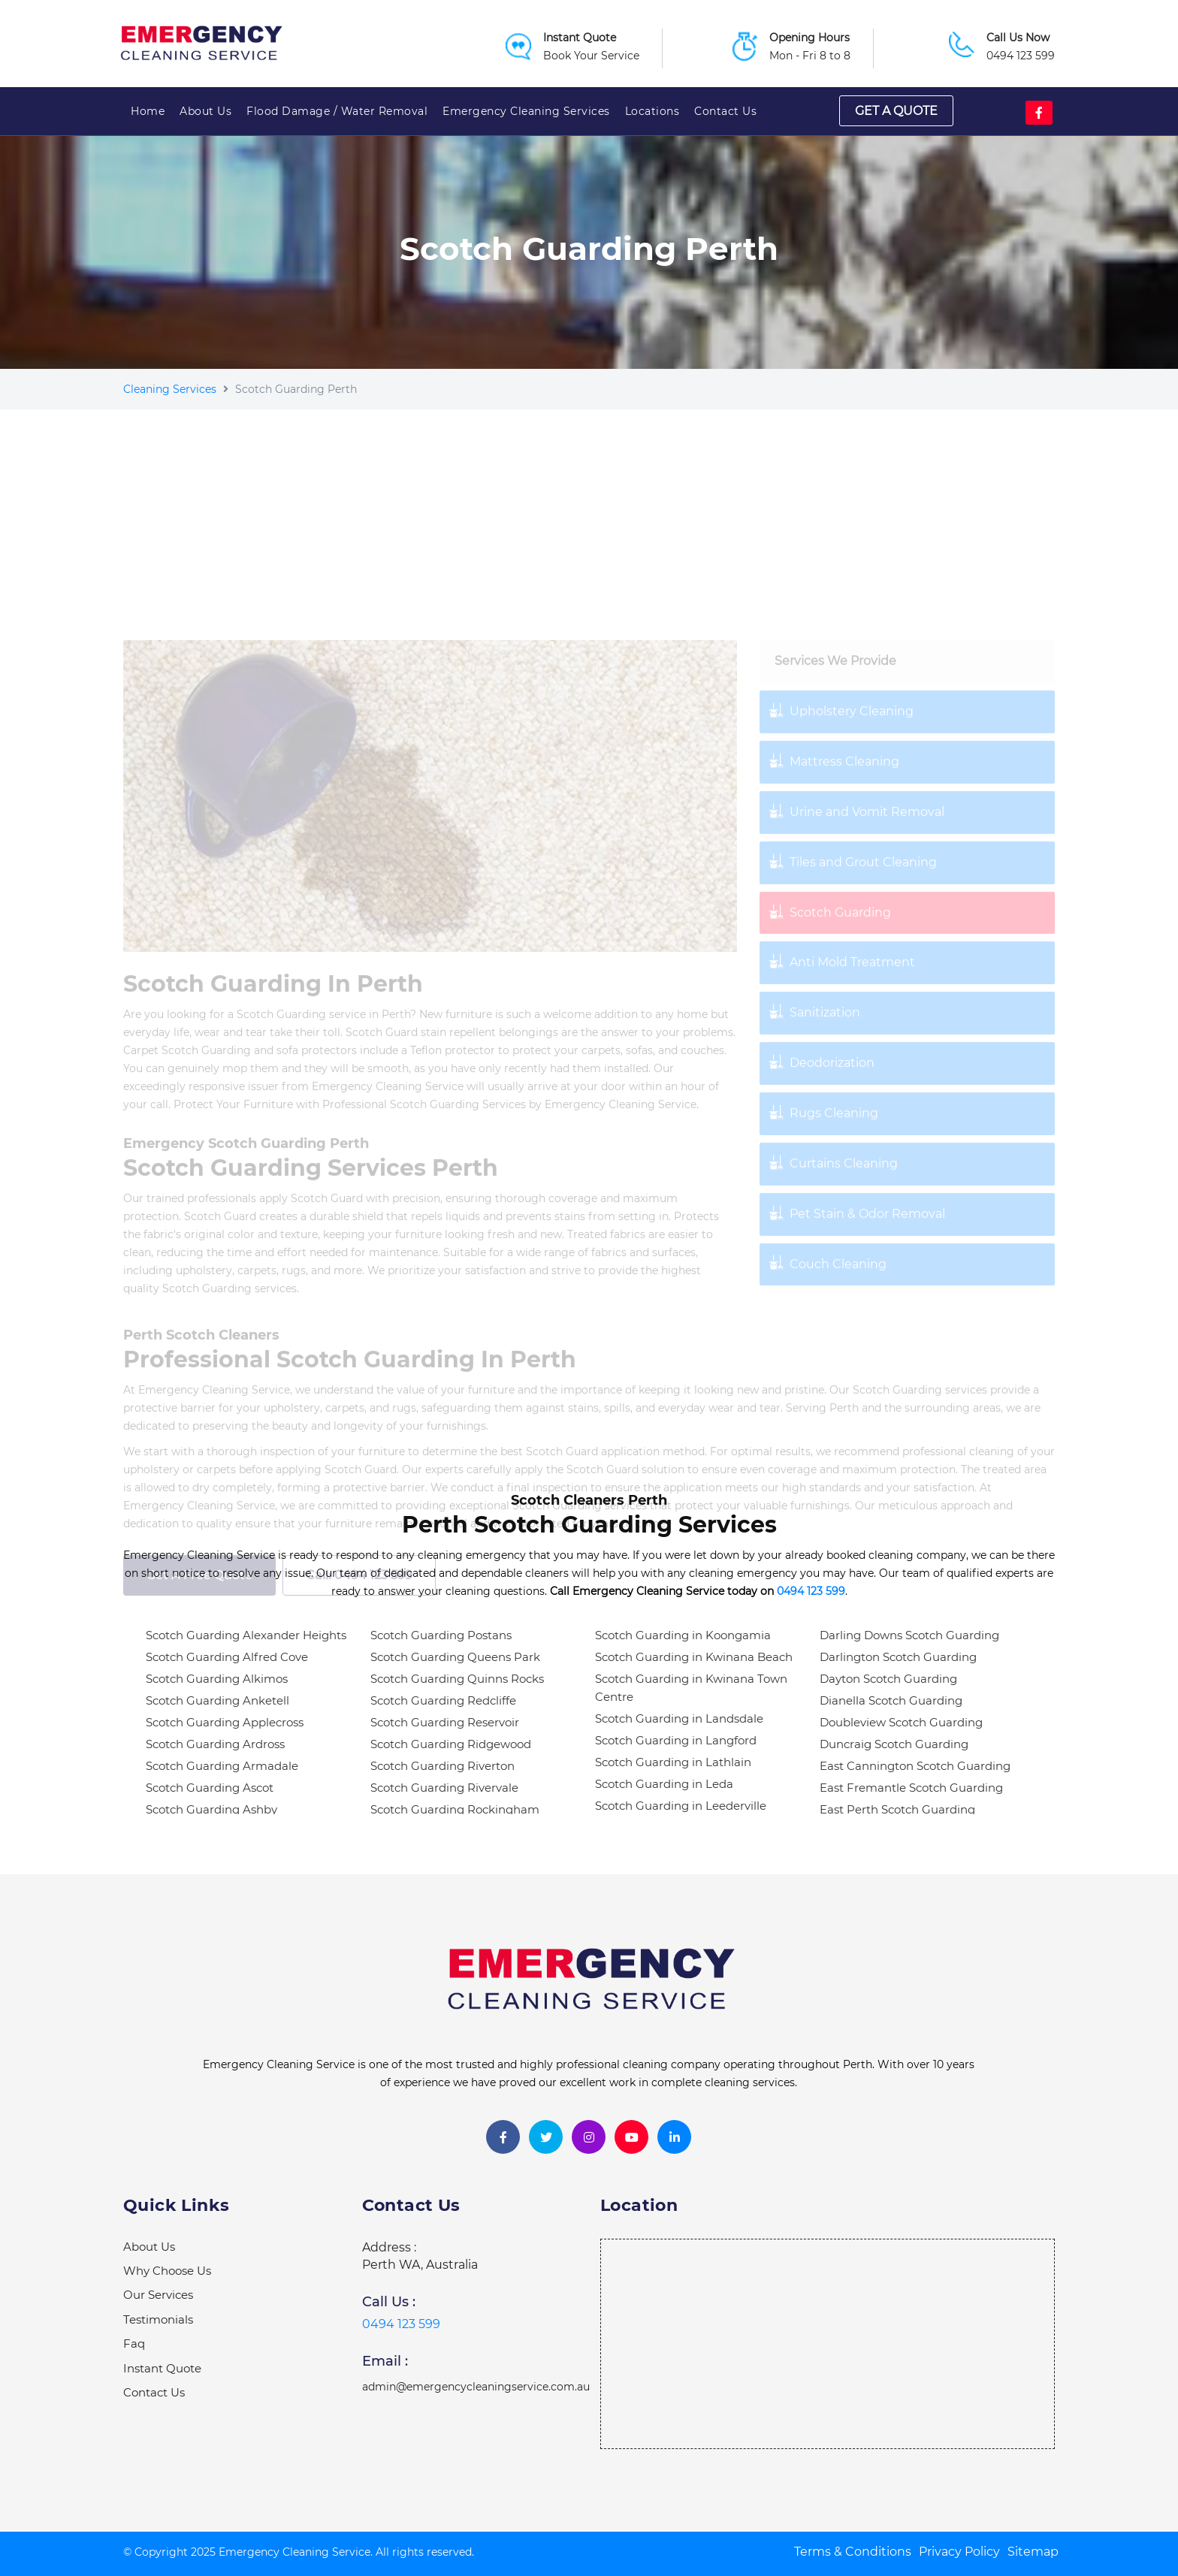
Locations (652, 111)
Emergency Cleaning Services (526, 111)
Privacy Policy (959, 2551)
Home (148, 111)
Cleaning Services (169, 389)
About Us (205, 111)
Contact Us (725, 111)
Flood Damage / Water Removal (336, 111)
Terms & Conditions (852, 2551)
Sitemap (1033, 2551)
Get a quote (896, 111)
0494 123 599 (1020, 55)
